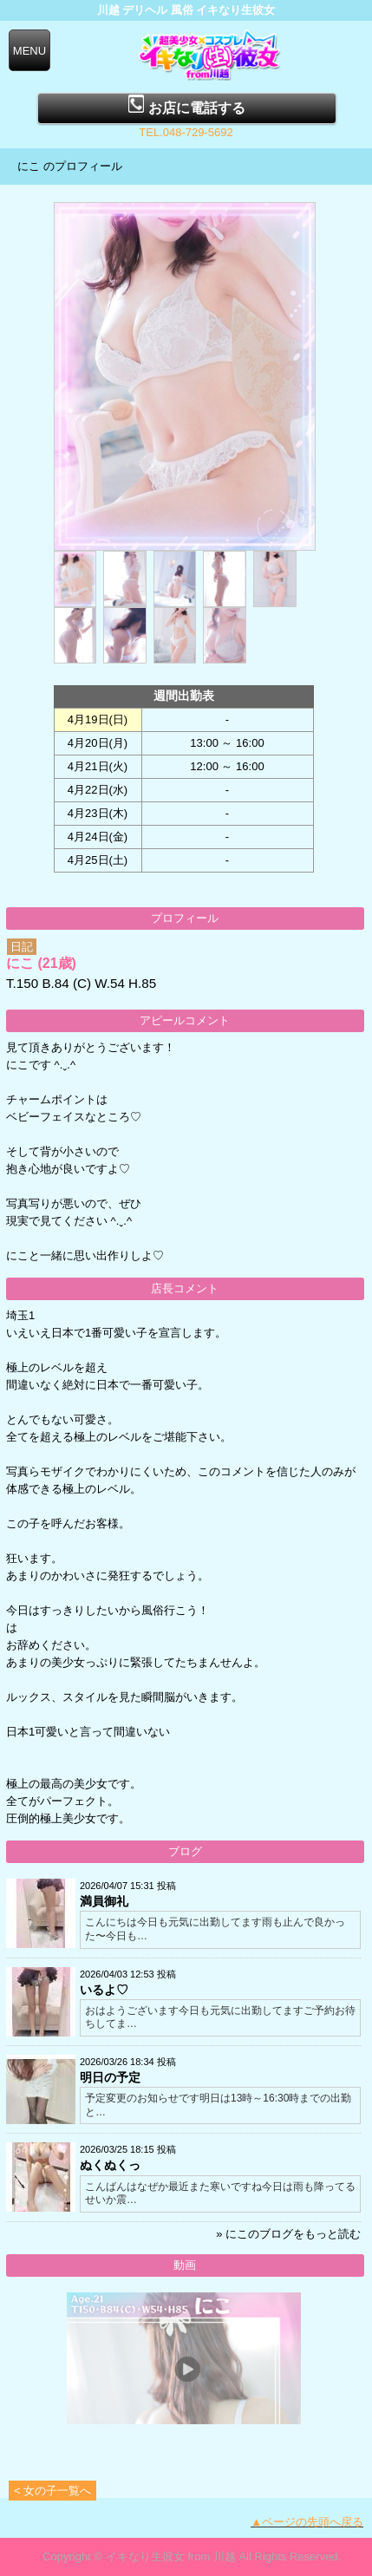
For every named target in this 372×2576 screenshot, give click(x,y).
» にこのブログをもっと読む (288, 2233)
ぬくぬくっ (110, 2165)
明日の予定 (110, 2077)
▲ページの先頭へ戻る (307, 2521)
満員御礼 (104, 1901)
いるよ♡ (104, 1990)
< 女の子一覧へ (52, 2490)
